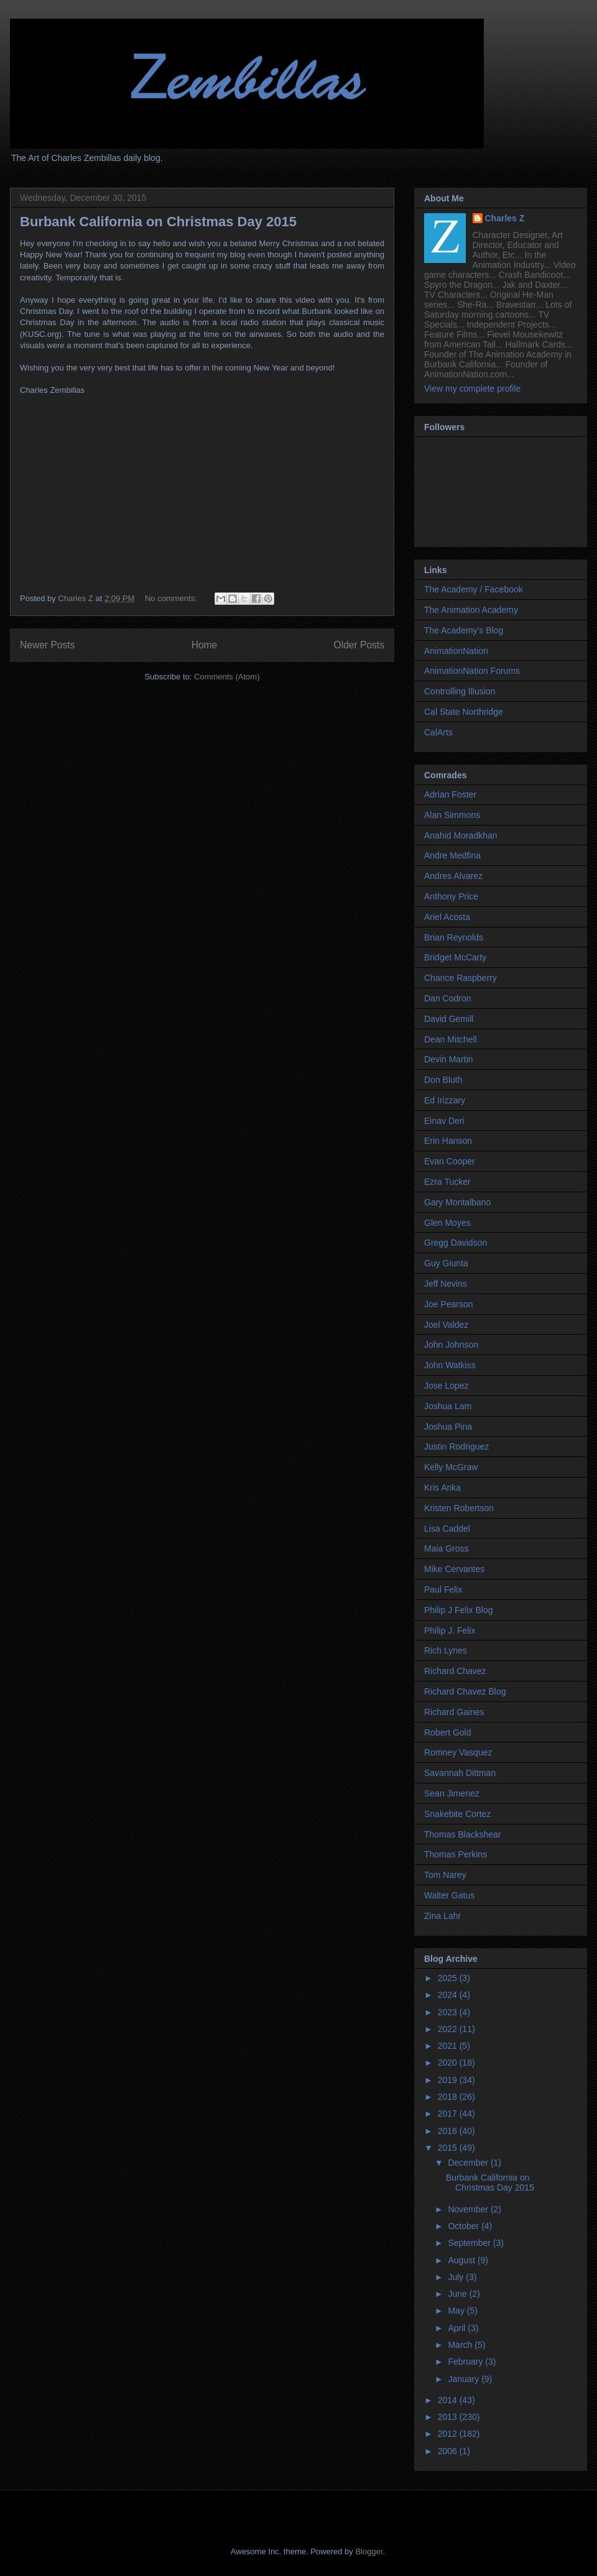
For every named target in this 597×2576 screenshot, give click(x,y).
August (462, 2260)
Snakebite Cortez (457, 1814)
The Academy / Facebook (473, 589)
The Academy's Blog (463, 630)
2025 (449, 1978)
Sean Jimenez (451, 1793)
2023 (449, 2012)
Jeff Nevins (445, 1284)
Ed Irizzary (444, 1100)
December (469, 2163)
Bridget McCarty (455, 957)
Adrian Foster (450, 794)
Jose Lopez (446, 1386)
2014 (449, 2400)
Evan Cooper (449, 1161)
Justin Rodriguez (456, 1446)
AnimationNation (456, 651)
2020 (449, 2063)
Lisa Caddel (447, 1529)
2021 (449, 2046)
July (457, 2277)
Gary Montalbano (457, 1202)
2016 (449, 2131)
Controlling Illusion (459, 691)
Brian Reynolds (453, 937)
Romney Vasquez (458, 1752)
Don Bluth (443, 1080)
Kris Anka (442, 1488)
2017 (449, 2113)
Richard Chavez (455, 1671)
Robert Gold (447, 1732)
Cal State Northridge (463, 712)
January (464, 2379)
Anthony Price (451, 896)
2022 (449, 2029)
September (470, 2243)
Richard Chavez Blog (465, 1691)
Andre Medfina (452, 855)
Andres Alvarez (453, 876)
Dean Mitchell (450, 1039)
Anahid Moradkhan (460, 835)
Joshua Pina (448, 1427)
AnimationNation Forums (472, 671)
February (466, 2362)
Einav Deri (444, 1121)
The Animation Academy (471, 610)
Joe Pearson (448, 1304)
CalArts (438, 732)
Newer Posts (47, 645)
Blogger (368, 2551)
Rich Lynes (445, 1650)
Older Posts (359, 645)
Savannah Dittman (460, 1773)
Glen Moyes (447, 1223)
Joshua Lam (447, 1406)
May (457, 2311)
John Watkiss (450, 1365)
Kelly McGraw (451, 1467)
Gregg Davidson (455, 1243)
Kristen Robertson (459, 1508)
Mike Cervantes (454, 1569)
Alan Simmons (452, 815)
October (464, 2226)
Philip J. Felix (449, 1630)
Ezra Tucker (447, 1182)
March (461, 2345)
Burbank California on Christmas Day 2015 (158, 221)
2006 (449, 2451)
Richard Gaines (454, 1712)
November (469, 2209)
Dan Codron (447, 998)
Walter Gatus (449, 1895)
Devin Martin (448, 1059)
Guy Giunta (446, 1263)
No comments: (172, 598)
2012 (449, 2434)
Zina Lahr (442, 1916)
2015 (449, 2148)
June (458, 2294)
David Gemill (448, 1019)
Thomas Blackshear (462, 1834)
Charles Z (505, 218)
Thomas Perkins (455, 1854)
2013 (449, 2417)
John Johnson (451, 1345)
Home (205, 645)
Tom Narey (445, 1875)
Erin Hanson (448, 1141)
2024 (449, 1995)
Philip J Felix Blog (458, 1610)
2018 (449, 2097)
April (458, 2328)
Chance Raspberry (460, 978)
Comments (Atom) (226, 676)
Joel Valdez (446, 1325)
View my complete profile (472, 388)
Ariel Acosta (447, 917)
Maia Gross (446, 1548)
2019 (449, 2080)
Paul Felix (443, 1589)
